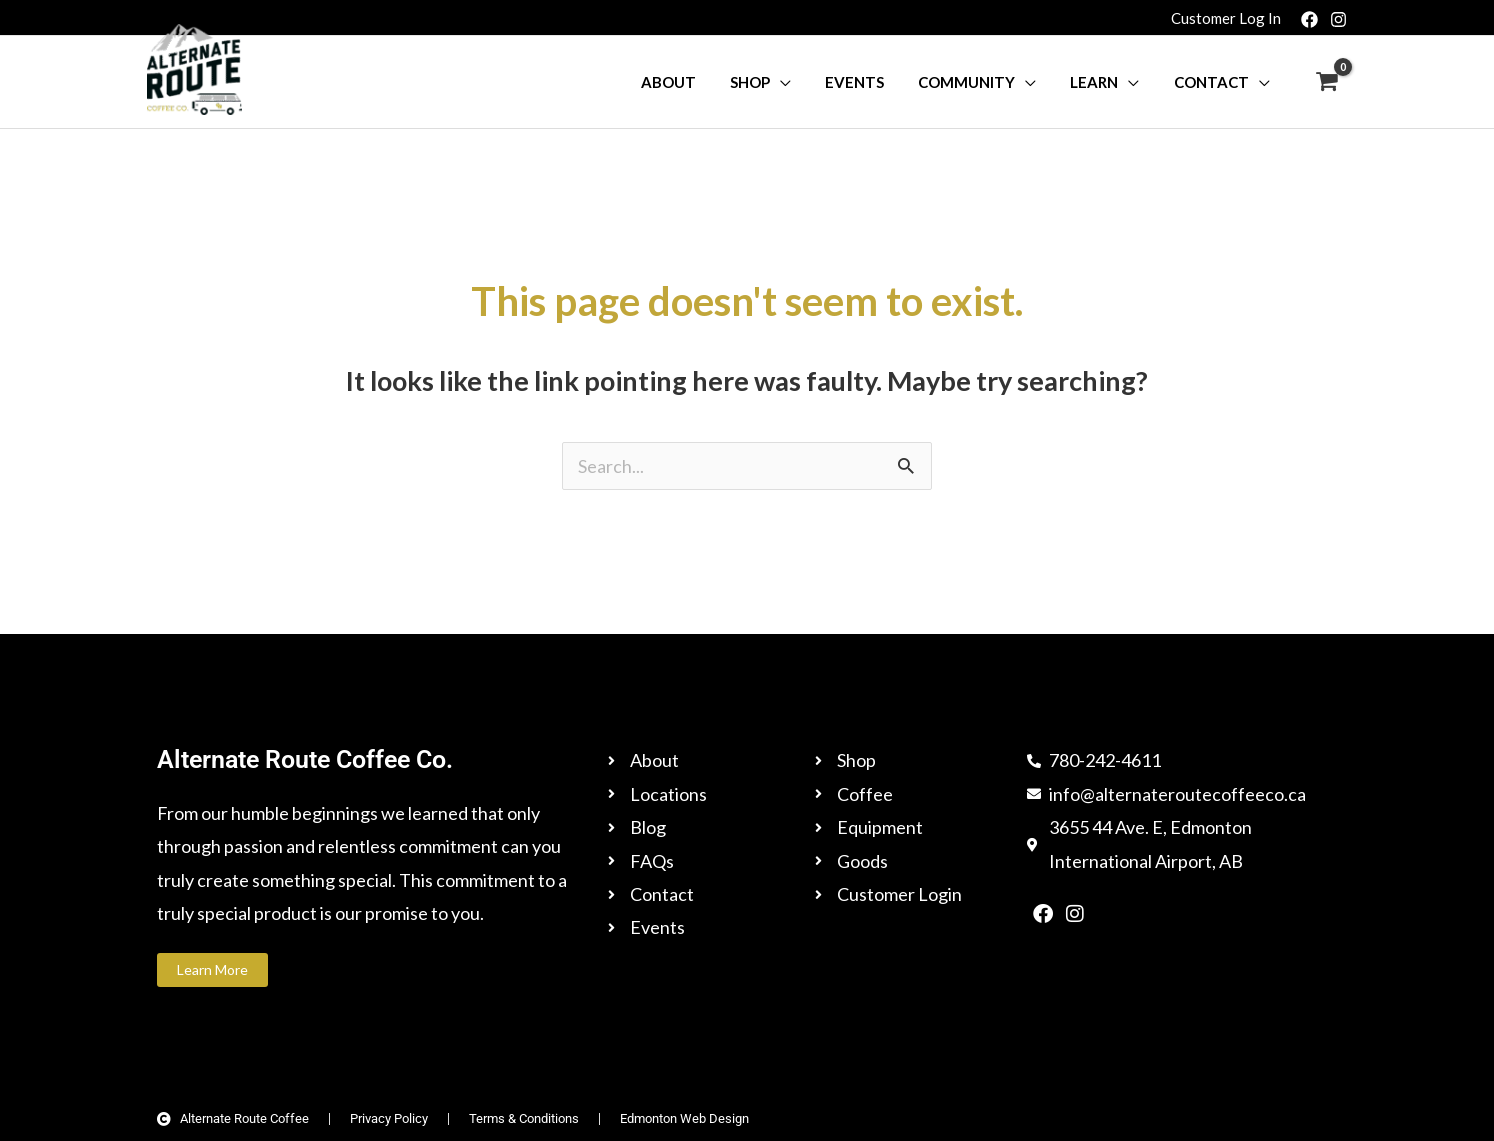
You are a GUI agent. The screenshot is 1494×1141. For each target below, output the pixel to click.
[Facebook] (1309, 19)
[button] (799, 82)
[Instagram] (1338, 19)
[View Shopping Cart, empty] (1327, 82)
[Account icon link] (1226, 17)
